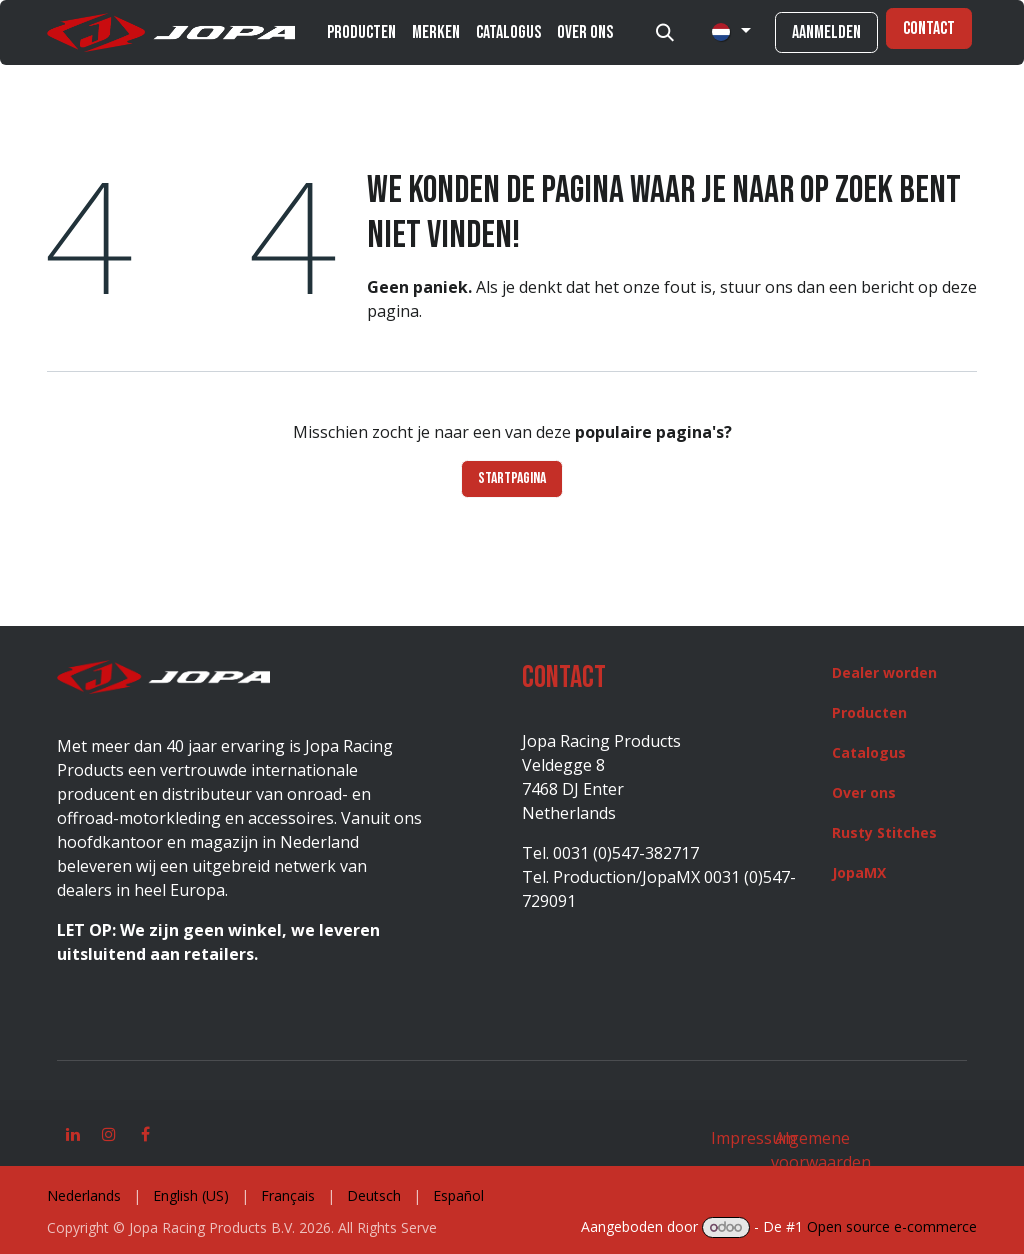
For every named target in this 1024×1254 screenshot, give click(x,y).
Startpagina (512, 478)
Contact (929, 28)
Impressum (753, 1138)
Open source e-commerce (892, 1226)
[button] (665, 33)
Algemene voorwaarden (821, 1150)
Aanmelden (826, 32)
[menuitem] (361, 32)
